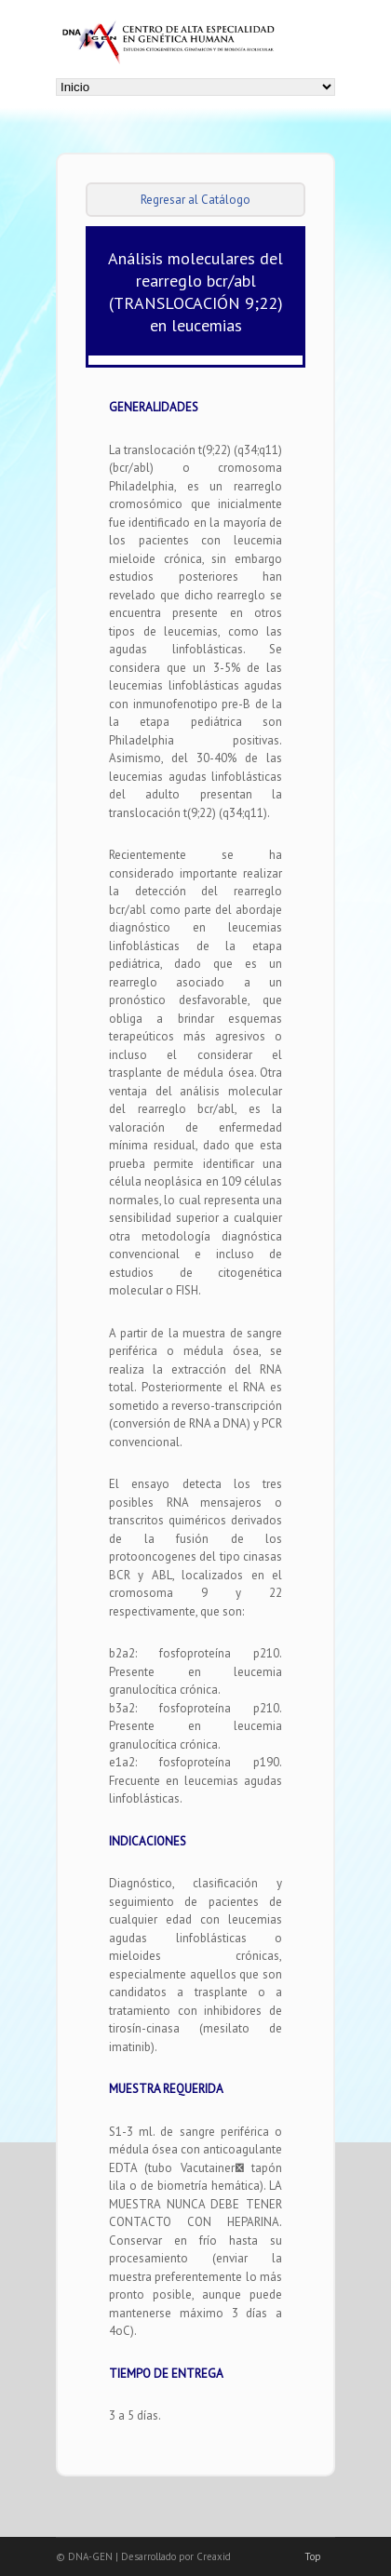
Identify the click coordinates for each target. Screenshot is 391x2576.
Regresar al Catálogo (195, 200)
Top (312, 2556)
